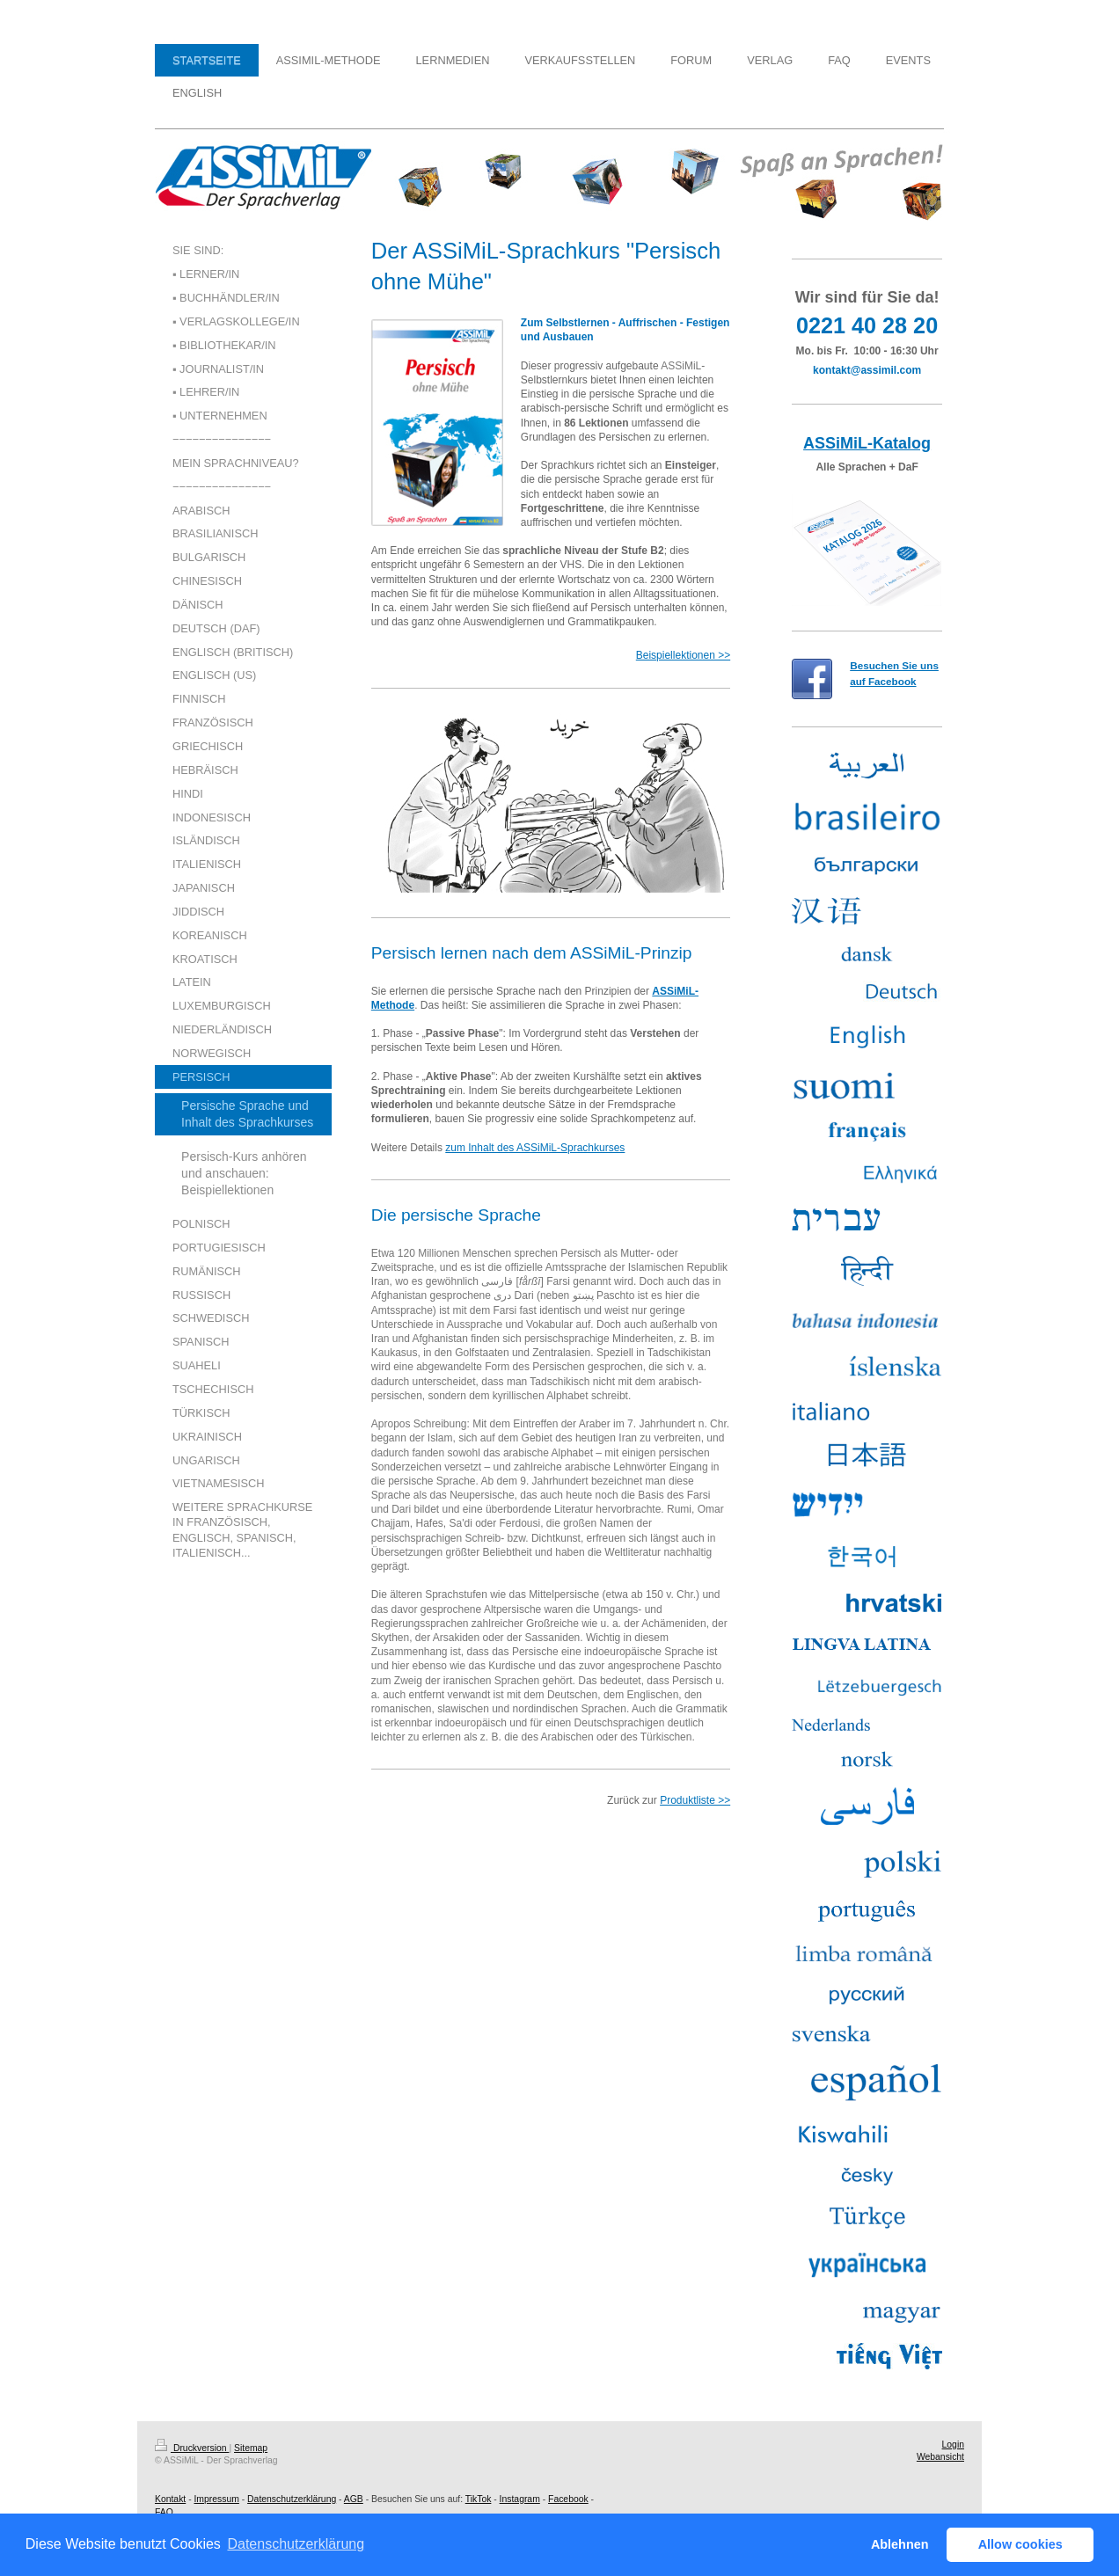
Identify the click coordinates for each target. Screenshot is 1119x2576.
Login (953, 2444)
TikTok (478, 2499)
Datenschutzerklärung (291, 2499)
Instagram (520, 2499)
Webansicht (940, 2457)
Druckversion (192, 2448)
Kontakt (170, 2499)
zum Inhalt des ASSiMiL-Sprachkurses (535, 1148)
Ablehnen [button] (900, 2544)
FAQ (164, 2512)
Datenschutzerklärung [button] (295, 2543)
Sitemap (250, 2448)
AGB (353, 2499)
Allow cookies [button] (1020, 2544)
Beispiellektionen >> (683, 655)
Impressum (216, 2499)
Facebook (568, 2499)
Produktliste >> (695, 1800)
